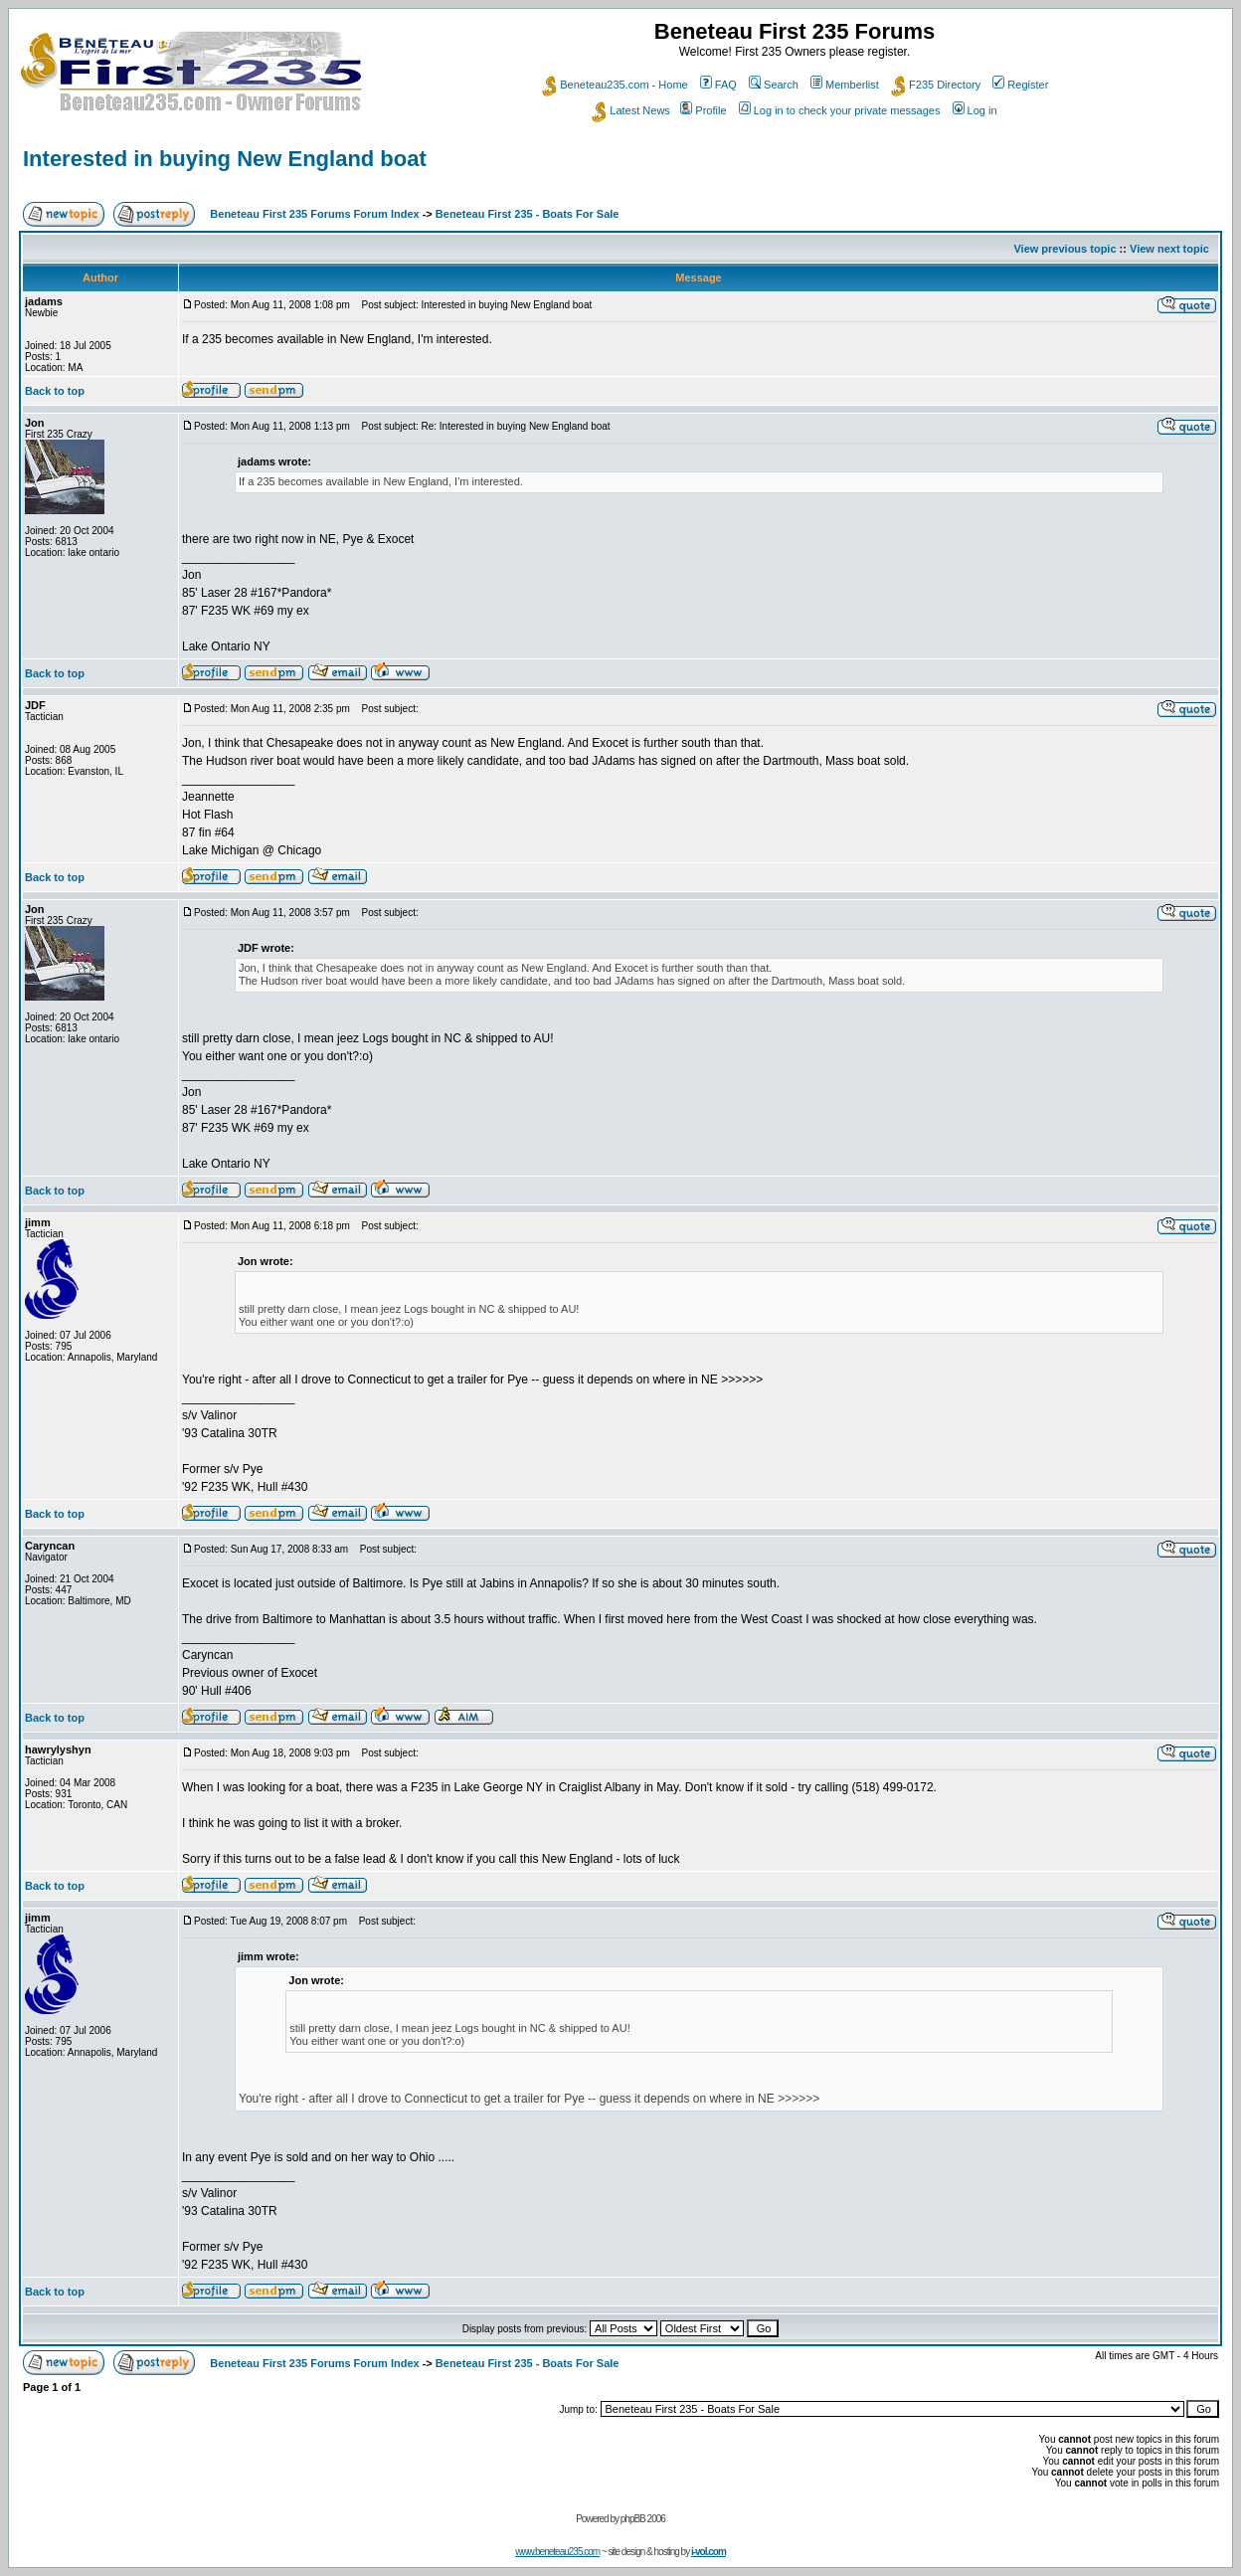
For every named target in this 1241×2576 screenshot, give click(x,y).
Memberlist (844, 85)
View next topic (1169, 249)
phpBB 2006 (642, 2518)
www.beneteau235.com (557, 2551)
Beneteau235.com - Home (614, 85)
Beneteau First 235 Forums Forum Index (314, 214)
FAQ (718, 85)
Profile (703, 110)
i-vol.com (708, 2551)
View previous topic (1064, 249)
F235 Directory (935, 85)
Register (1020, 85)
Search (773, 85)
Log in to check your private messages (840, 110)
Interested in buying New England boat (225, 158)
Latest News (631, 110)
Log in (975, 110)
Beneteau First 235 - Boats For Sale (528, 214)
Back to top (55, 391)
